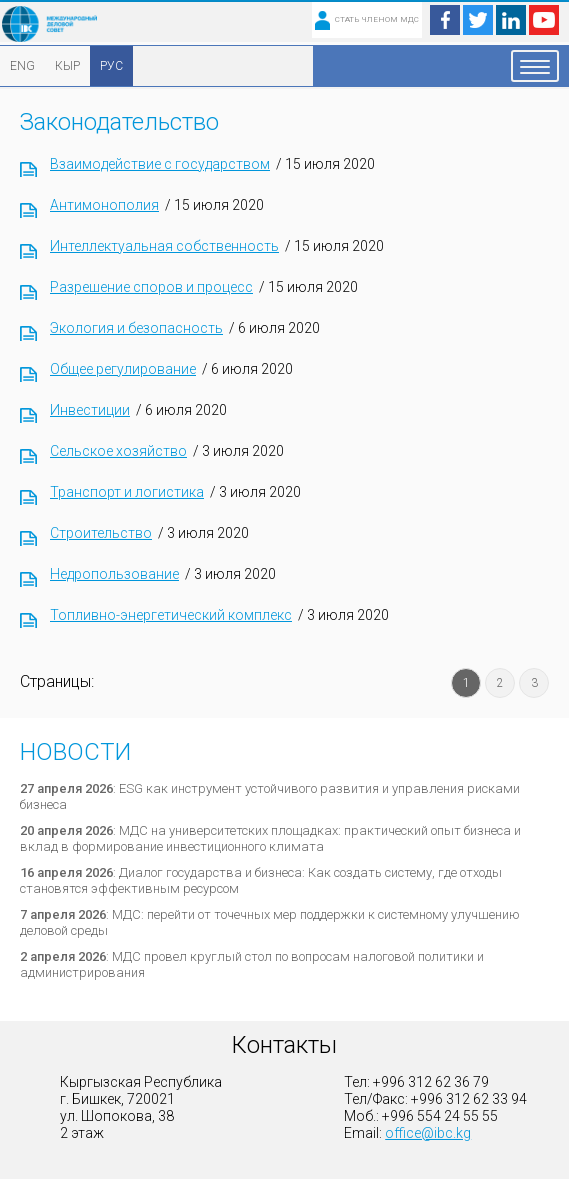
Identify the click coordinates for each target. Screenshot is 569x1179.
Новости (75, 752)
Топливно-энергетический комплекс (171, 615)
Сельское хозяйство (118, 451)
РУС (111, 66)
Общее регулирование (123, 369)
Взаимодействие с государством (160, 164)
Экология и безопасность (136, 328)
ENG (22, 66)
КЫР (67, 66)
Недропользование (114, 574)
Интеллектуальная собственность (164, 246)
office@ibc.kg (428, 1133)
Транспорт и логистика (127, 492)
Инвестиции (90, 410)
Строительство (101, 533)
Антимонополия (104, 205)
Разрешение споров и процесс (151, 287)
